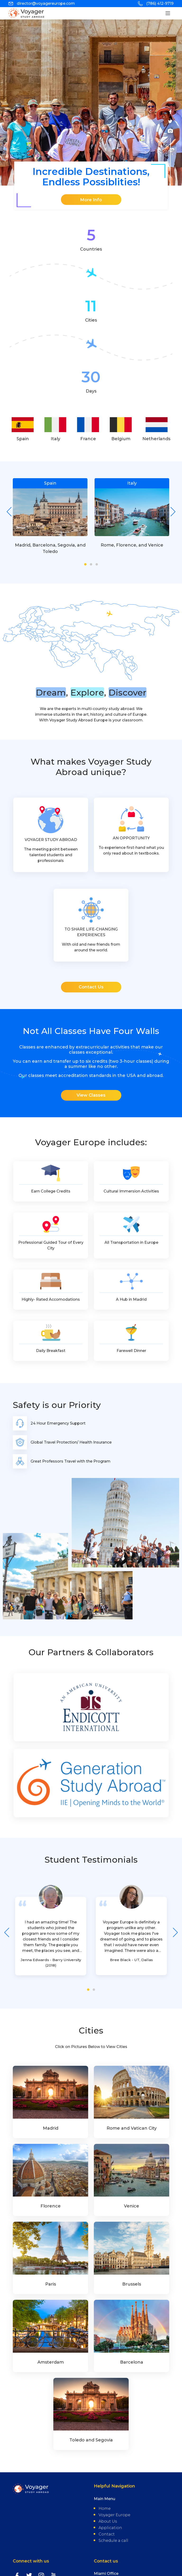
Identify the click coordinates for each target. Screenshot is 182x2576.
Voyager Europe (114, 2515)
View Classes (91, 1095)
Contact (107, 2534)
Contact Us (91, 987)
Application (110, 2527)
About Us (108, 2521)
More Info (91, 199)
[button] (85, 564)
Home (105, 2508)
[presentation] (9, 511)
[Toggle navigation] (167, 13)
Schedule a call (113, 2540)
